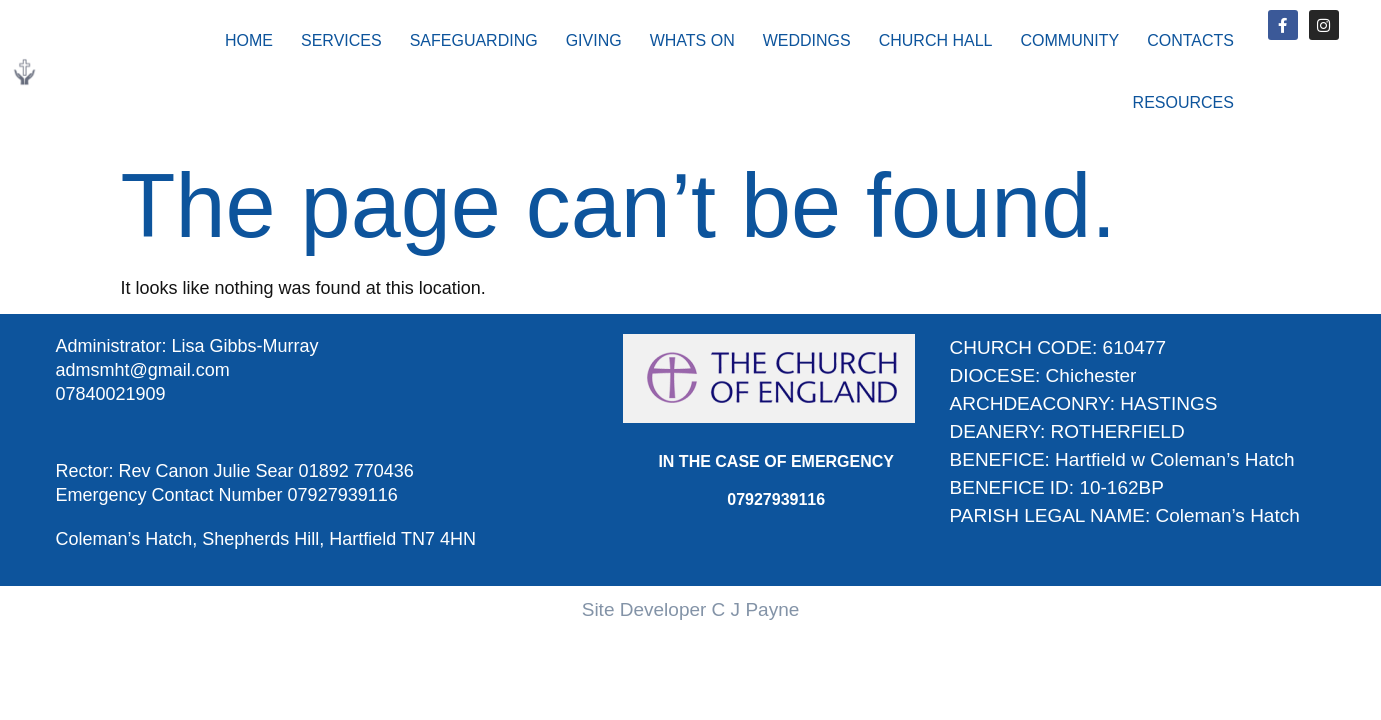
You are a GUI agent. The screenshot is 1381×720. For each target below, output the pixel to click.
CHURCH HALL (936, 40)
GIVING (594, 40)
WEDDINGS (807, 40)
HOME (249, 40)
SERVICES (341, 40)
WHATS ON (692, 40)
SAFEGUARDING (474, 40)
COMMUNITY (1070, 40)
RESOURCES (1183, 102)
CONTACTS (1190, 40)
